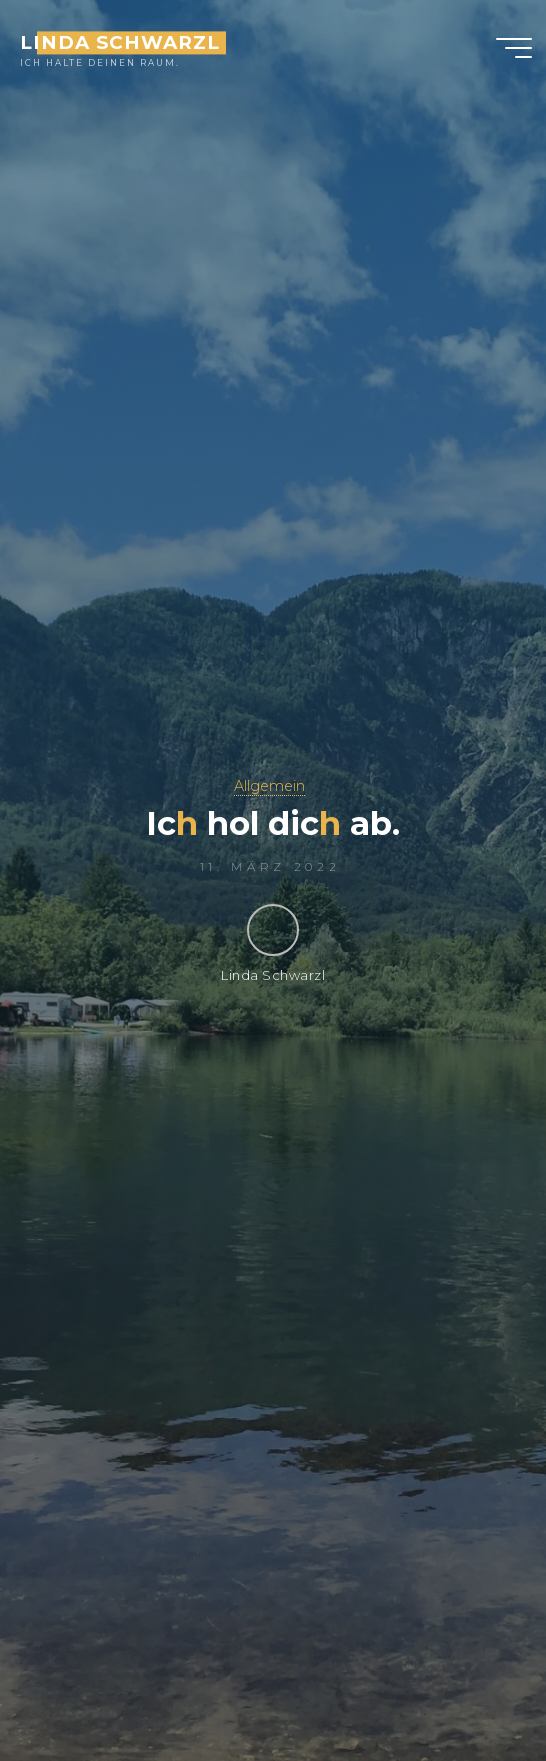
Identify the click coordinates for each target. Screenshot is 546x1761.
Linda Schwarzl (119, 42)
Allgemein (269, 786)
